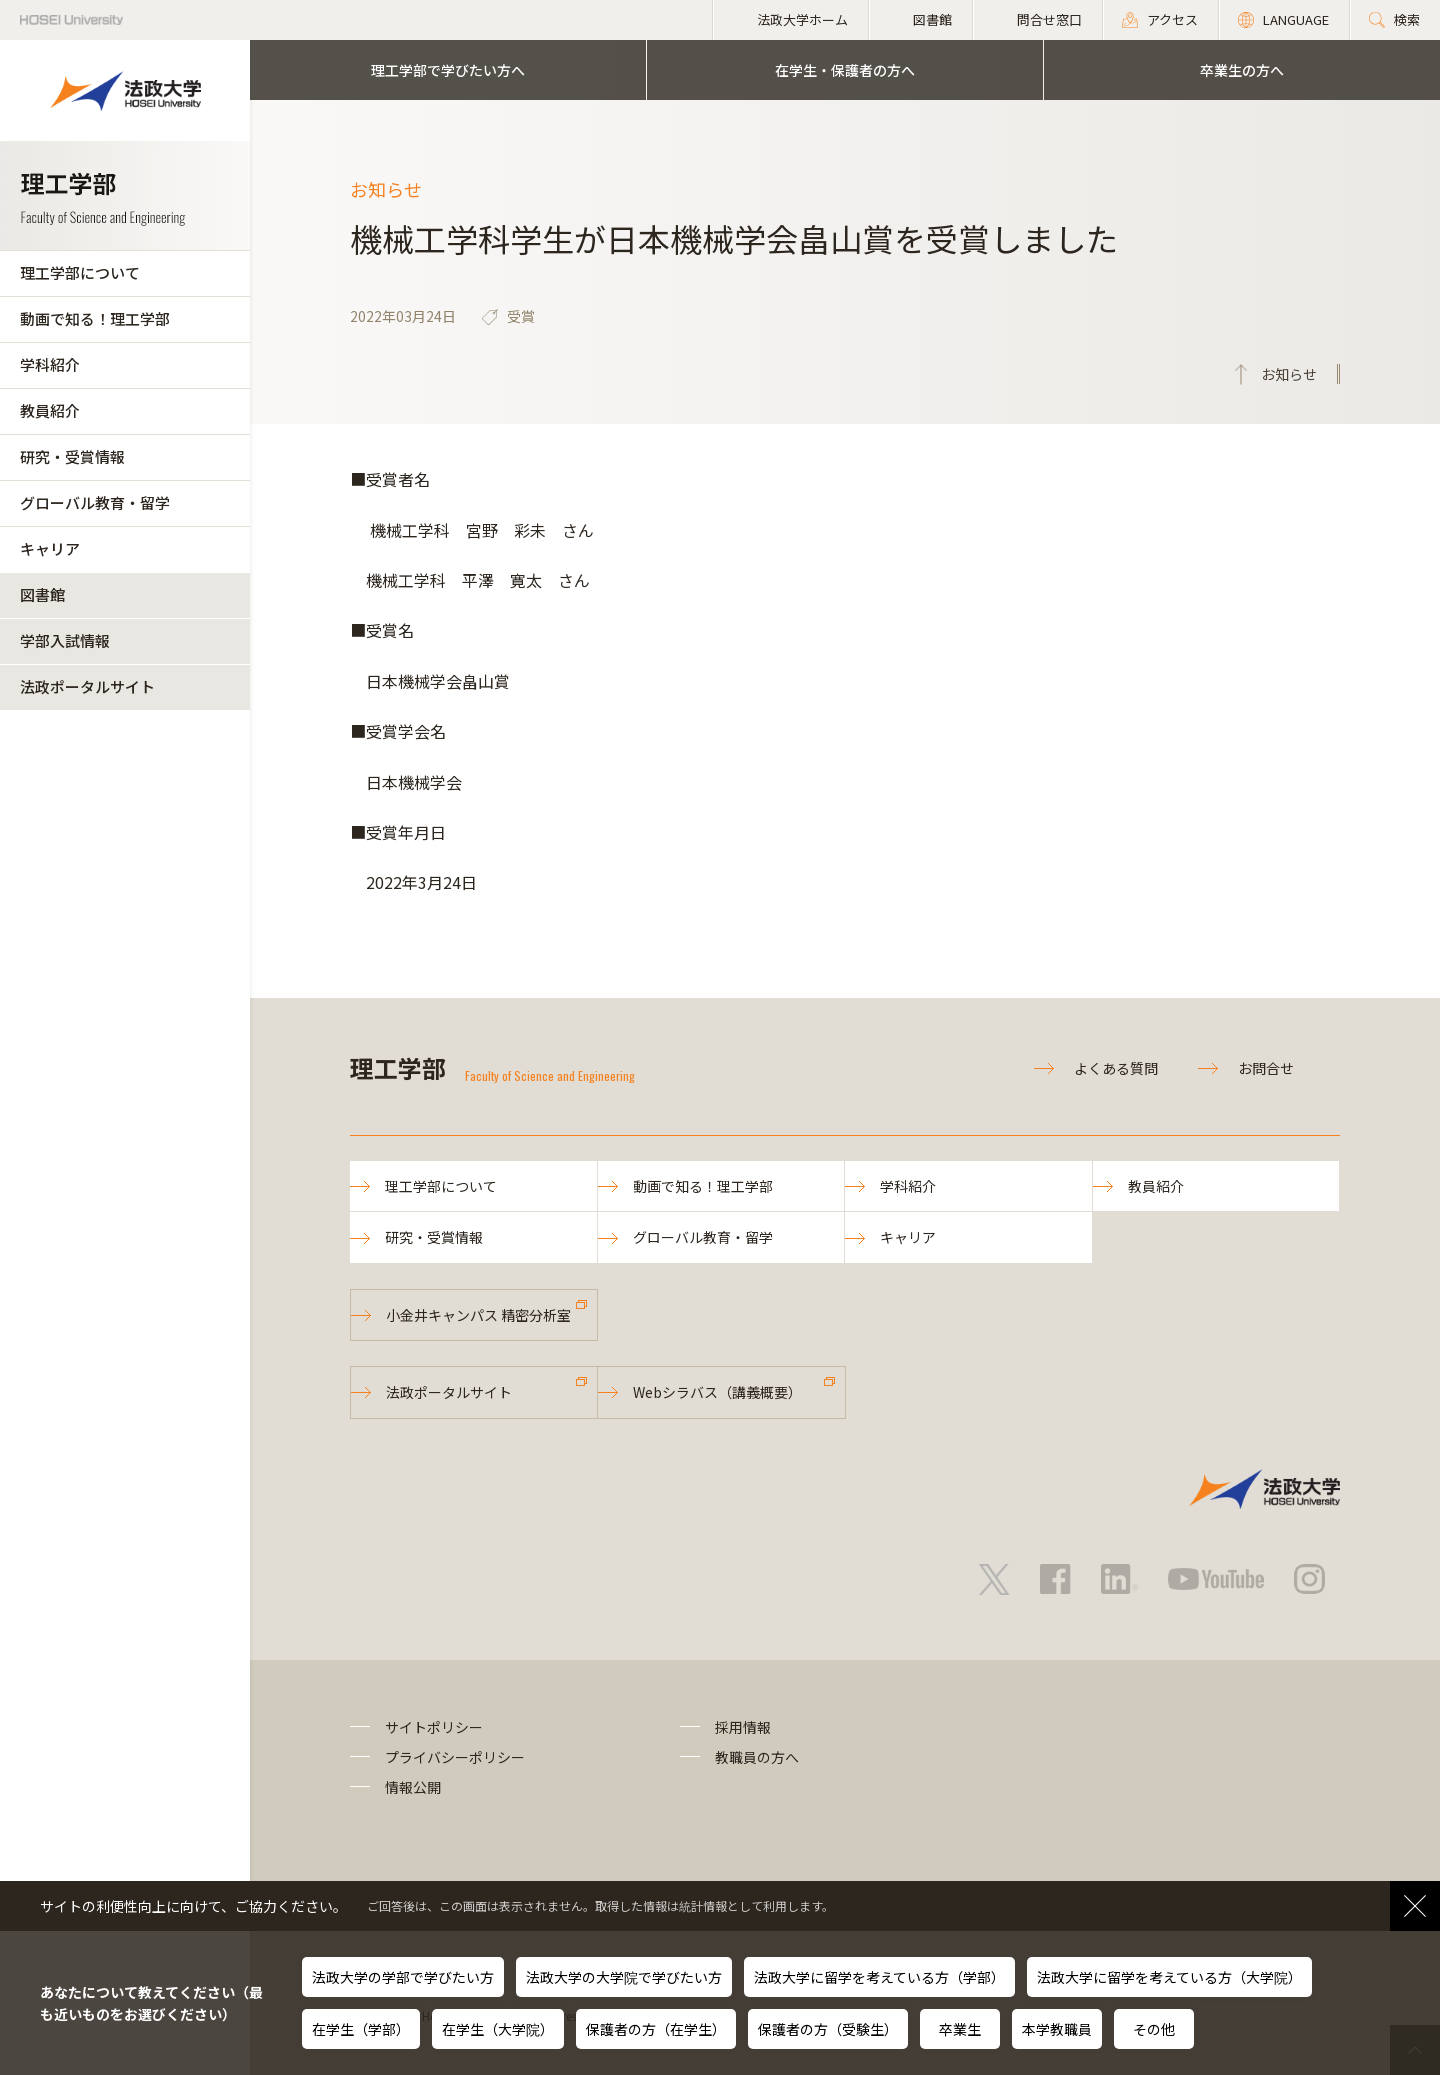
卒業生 (960, 2029)
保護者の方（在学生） (656, 2029)
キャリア (50, 548)
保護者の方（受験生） (828, 2029)
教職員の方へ (757, 1757)
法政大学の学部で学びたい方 (403, 1977)
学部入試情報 (65, 640)
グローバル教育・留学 (95, 502)
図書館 (42, 594)
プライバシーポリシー (455, 1757)
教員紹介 (50, 410)
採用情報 (743, 1727)
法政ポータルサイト (87, 686)
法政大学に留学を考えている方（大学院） (1169, 1977)
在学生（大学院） (498, 2029)
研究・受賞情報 (72, 456)
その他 (1154, 2029)
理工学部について (80, 272)
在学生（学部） (361, 2029)
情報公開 (413, 1787)
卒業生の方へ (1242, 70)
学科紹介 (50, 364)
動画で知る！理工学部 (95, 318)
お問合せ (1266, 1068)
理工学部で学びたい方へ (448, 70)
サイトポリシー (434, 1727)
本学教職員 (1057, 2029)
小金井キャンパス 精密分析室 (478, 1315)
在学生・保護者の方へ (845, 70)
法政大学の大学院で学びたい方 (624, 1977)
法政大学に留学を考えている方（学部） (879, 1977)
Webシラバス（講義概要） (717, 1392)
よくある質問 (1116, 1068)
